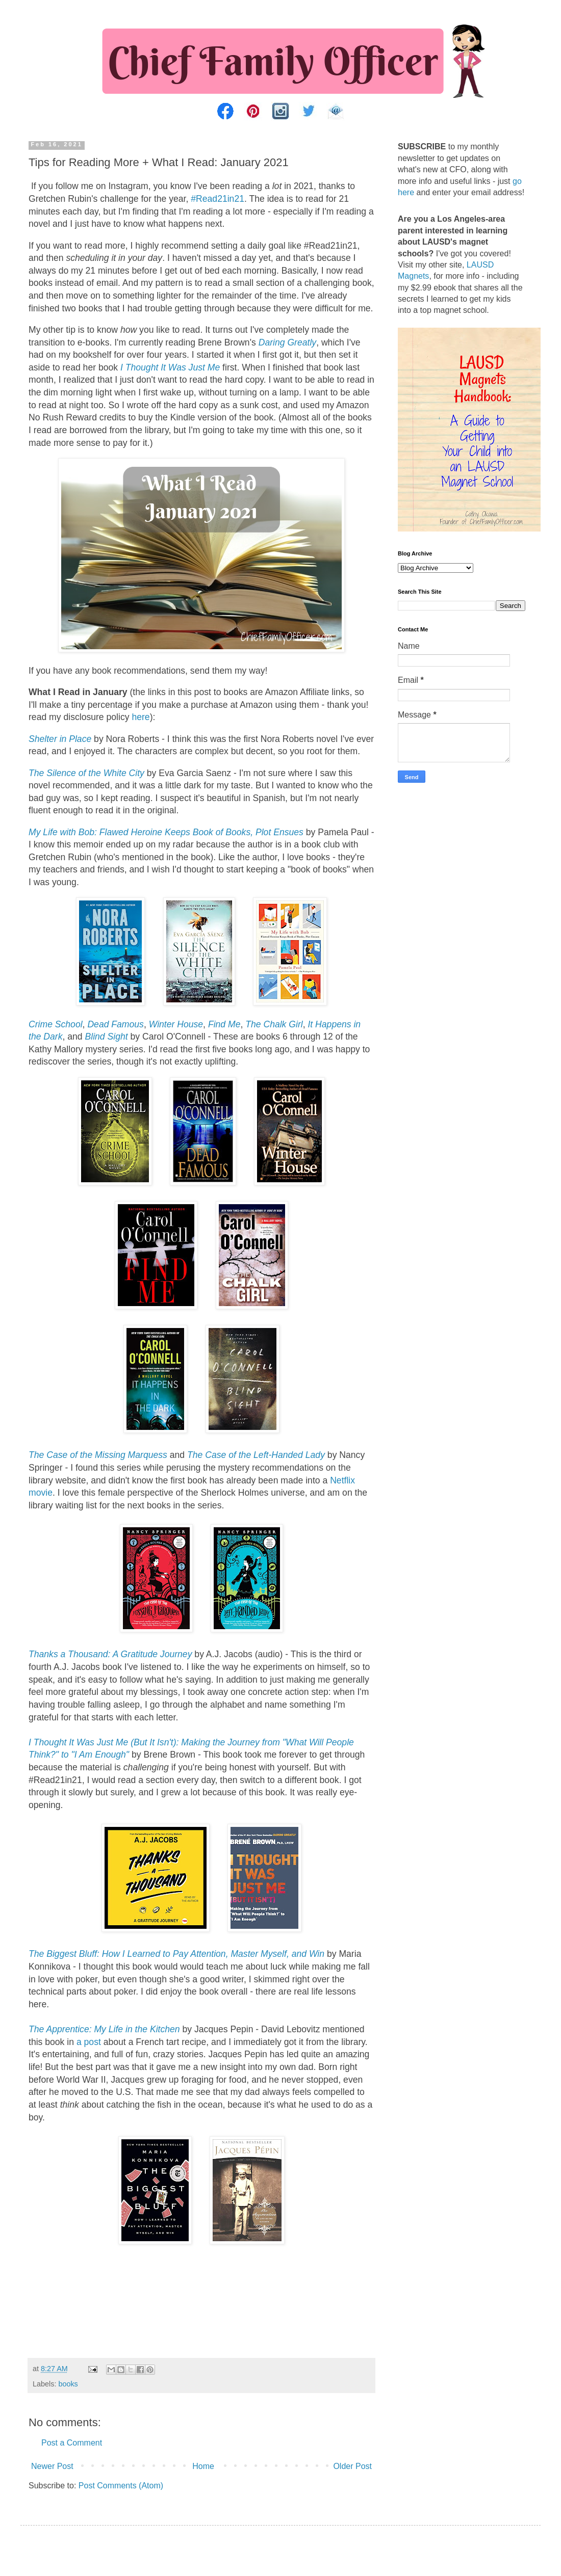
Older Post (352, 2466)
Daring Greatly (287, 342)
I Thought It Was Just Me (170, 367)
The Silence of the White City (86, 773)
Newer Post (52, 2466)
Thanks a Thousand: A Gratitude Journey (110, 1654)
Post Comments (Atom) (121, 2485)
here (140, 717)
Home (203, 2466)
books (68, 2384)
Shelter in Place (60, 739)
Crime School (56, 1024)
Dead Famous (115, 1024)
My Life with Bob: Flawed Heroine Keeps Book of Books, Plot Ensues (166, 832)
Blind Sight (106, 1036)
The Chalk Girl (273, 1024)
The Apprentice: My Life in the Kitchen (104, 2029)
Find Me (224, 1024)
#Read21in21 (217, 199)
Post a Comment (71, 2442)
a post (88, 2042)
